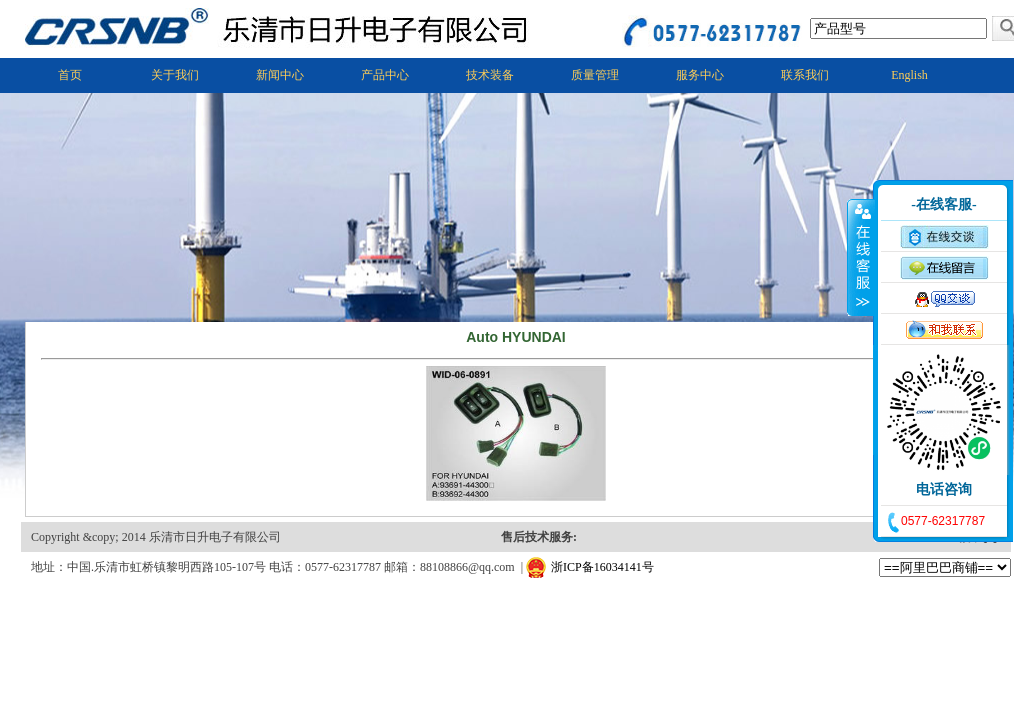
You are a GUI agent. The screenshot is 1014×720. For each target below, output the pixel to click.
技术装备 (490, 75)
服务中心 (700, 75)
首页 (70, 75)
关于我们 (175, 75)
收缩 (861, 257)
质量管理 (595, 75)
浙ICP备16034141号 (602, 567)
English (909, 75)
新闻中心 (280, 75)
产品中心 (385, 75)
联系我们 (805, 75)
